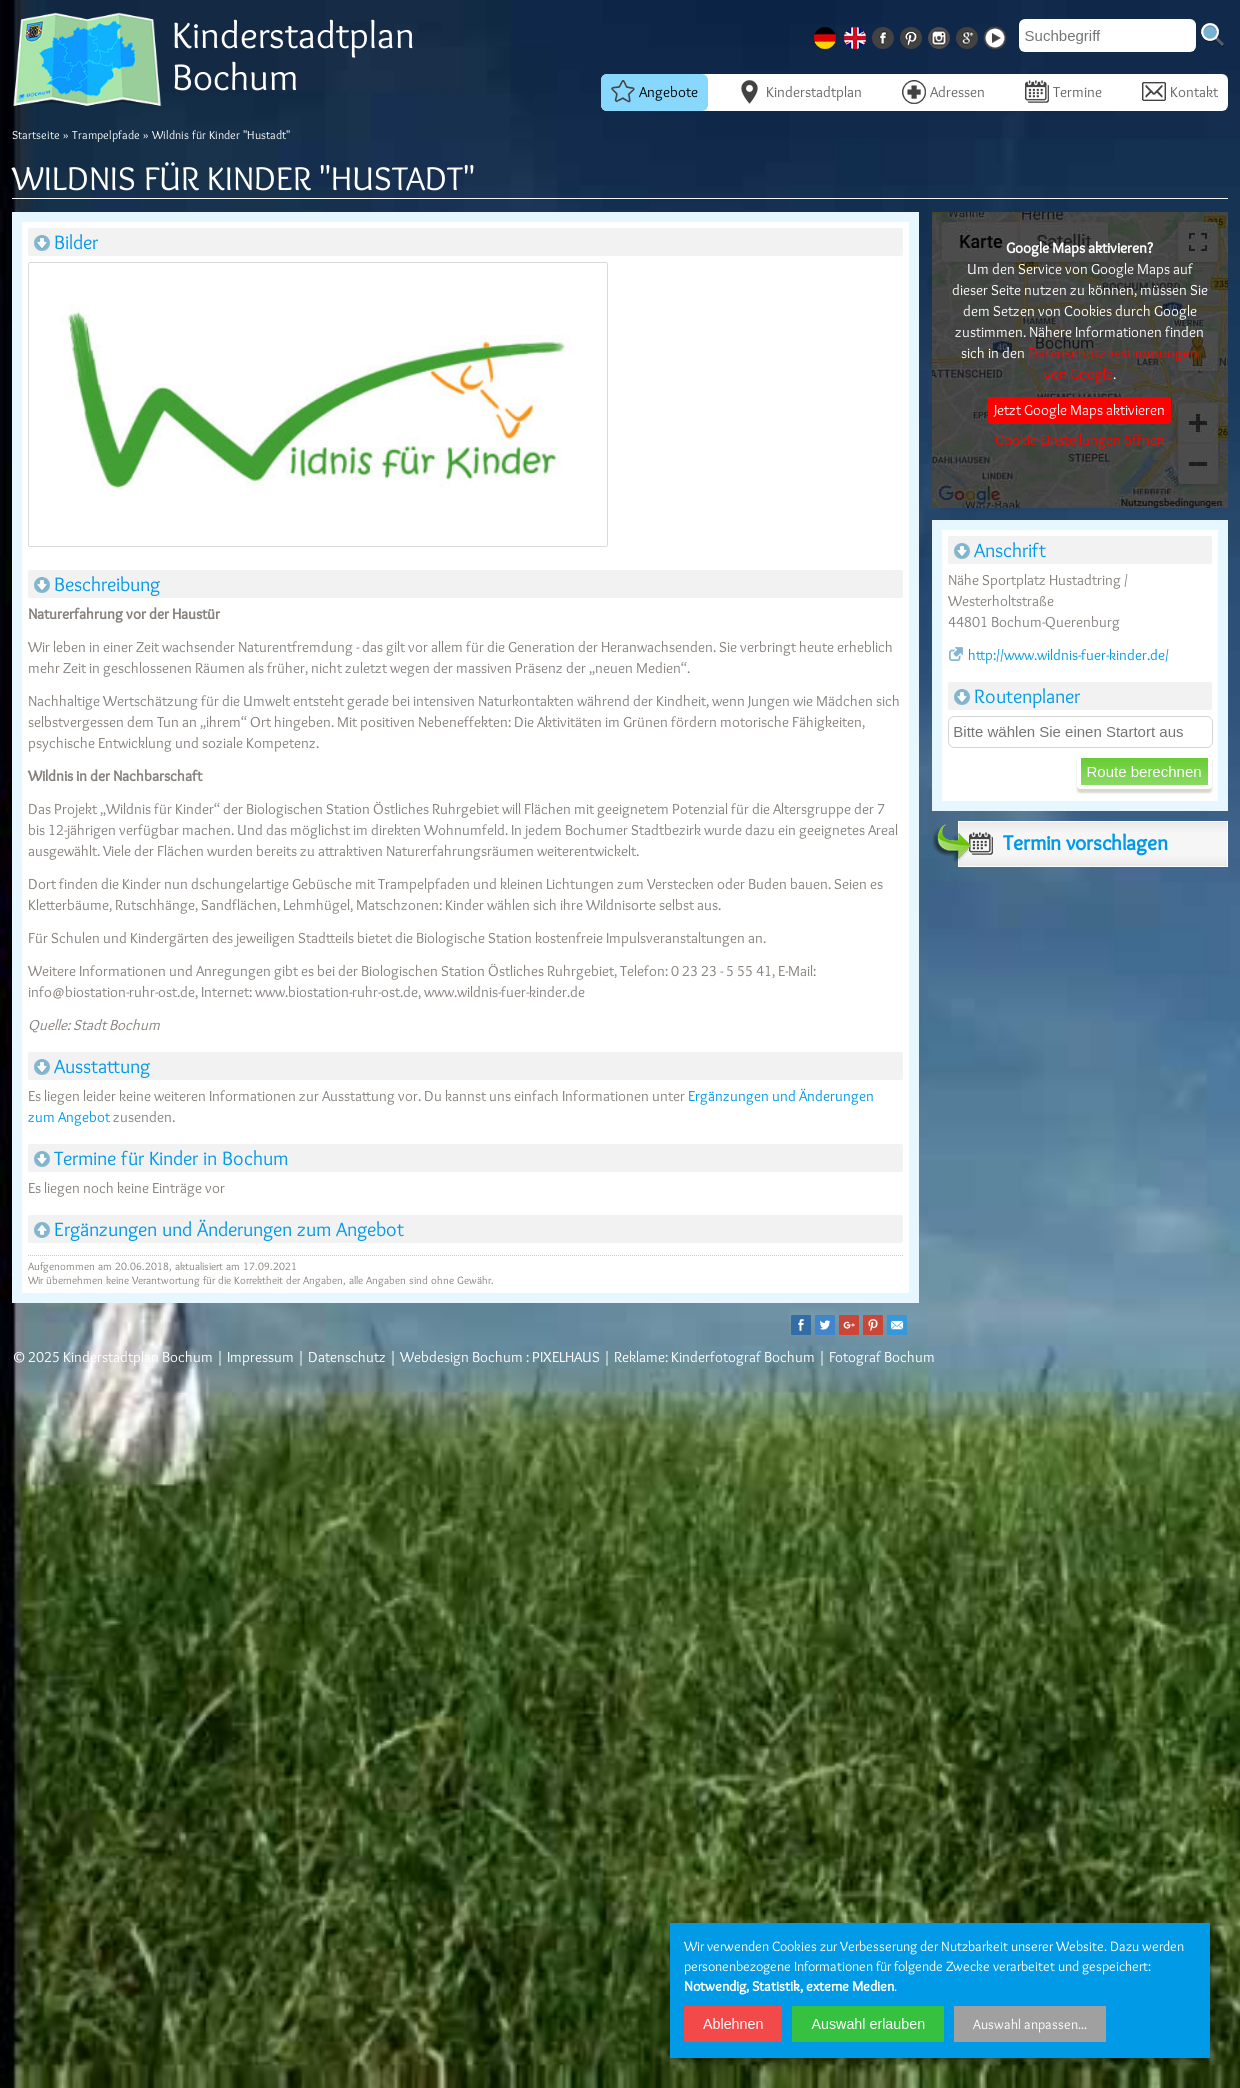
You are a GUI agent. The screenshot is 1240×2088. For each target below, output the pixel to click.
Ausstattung (92, 1066)
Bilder (66, 242)
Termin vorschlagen (1063, 843)
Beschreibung (97, 584)
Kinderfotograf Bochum (743, 1357)
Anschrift (1000, 550)
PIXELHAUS (566, 1357)
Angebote (654, 91)
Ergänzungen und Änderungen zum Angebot (219, 1229)
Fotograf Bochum (882, 1357)
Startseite (36, 134)
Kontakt (1180, 91)
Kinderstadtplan (800, 91)
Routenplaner (1017, 696)
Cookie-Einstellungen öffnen (1080, 440)
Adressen (943, 91)
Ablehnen (733, 2024)
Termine (1063, 91)
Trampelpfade (106, 134)
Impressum (260, 1357)
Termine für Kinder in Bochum (161, 1158)
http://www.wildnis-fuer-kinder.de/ (1058, 655)
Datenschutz (347, 1357)
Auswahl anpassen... (1030, 2024)
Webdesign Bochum (461, 1357)
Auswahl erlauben (868, 2024)
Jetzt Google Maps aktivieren (1079, 410)
